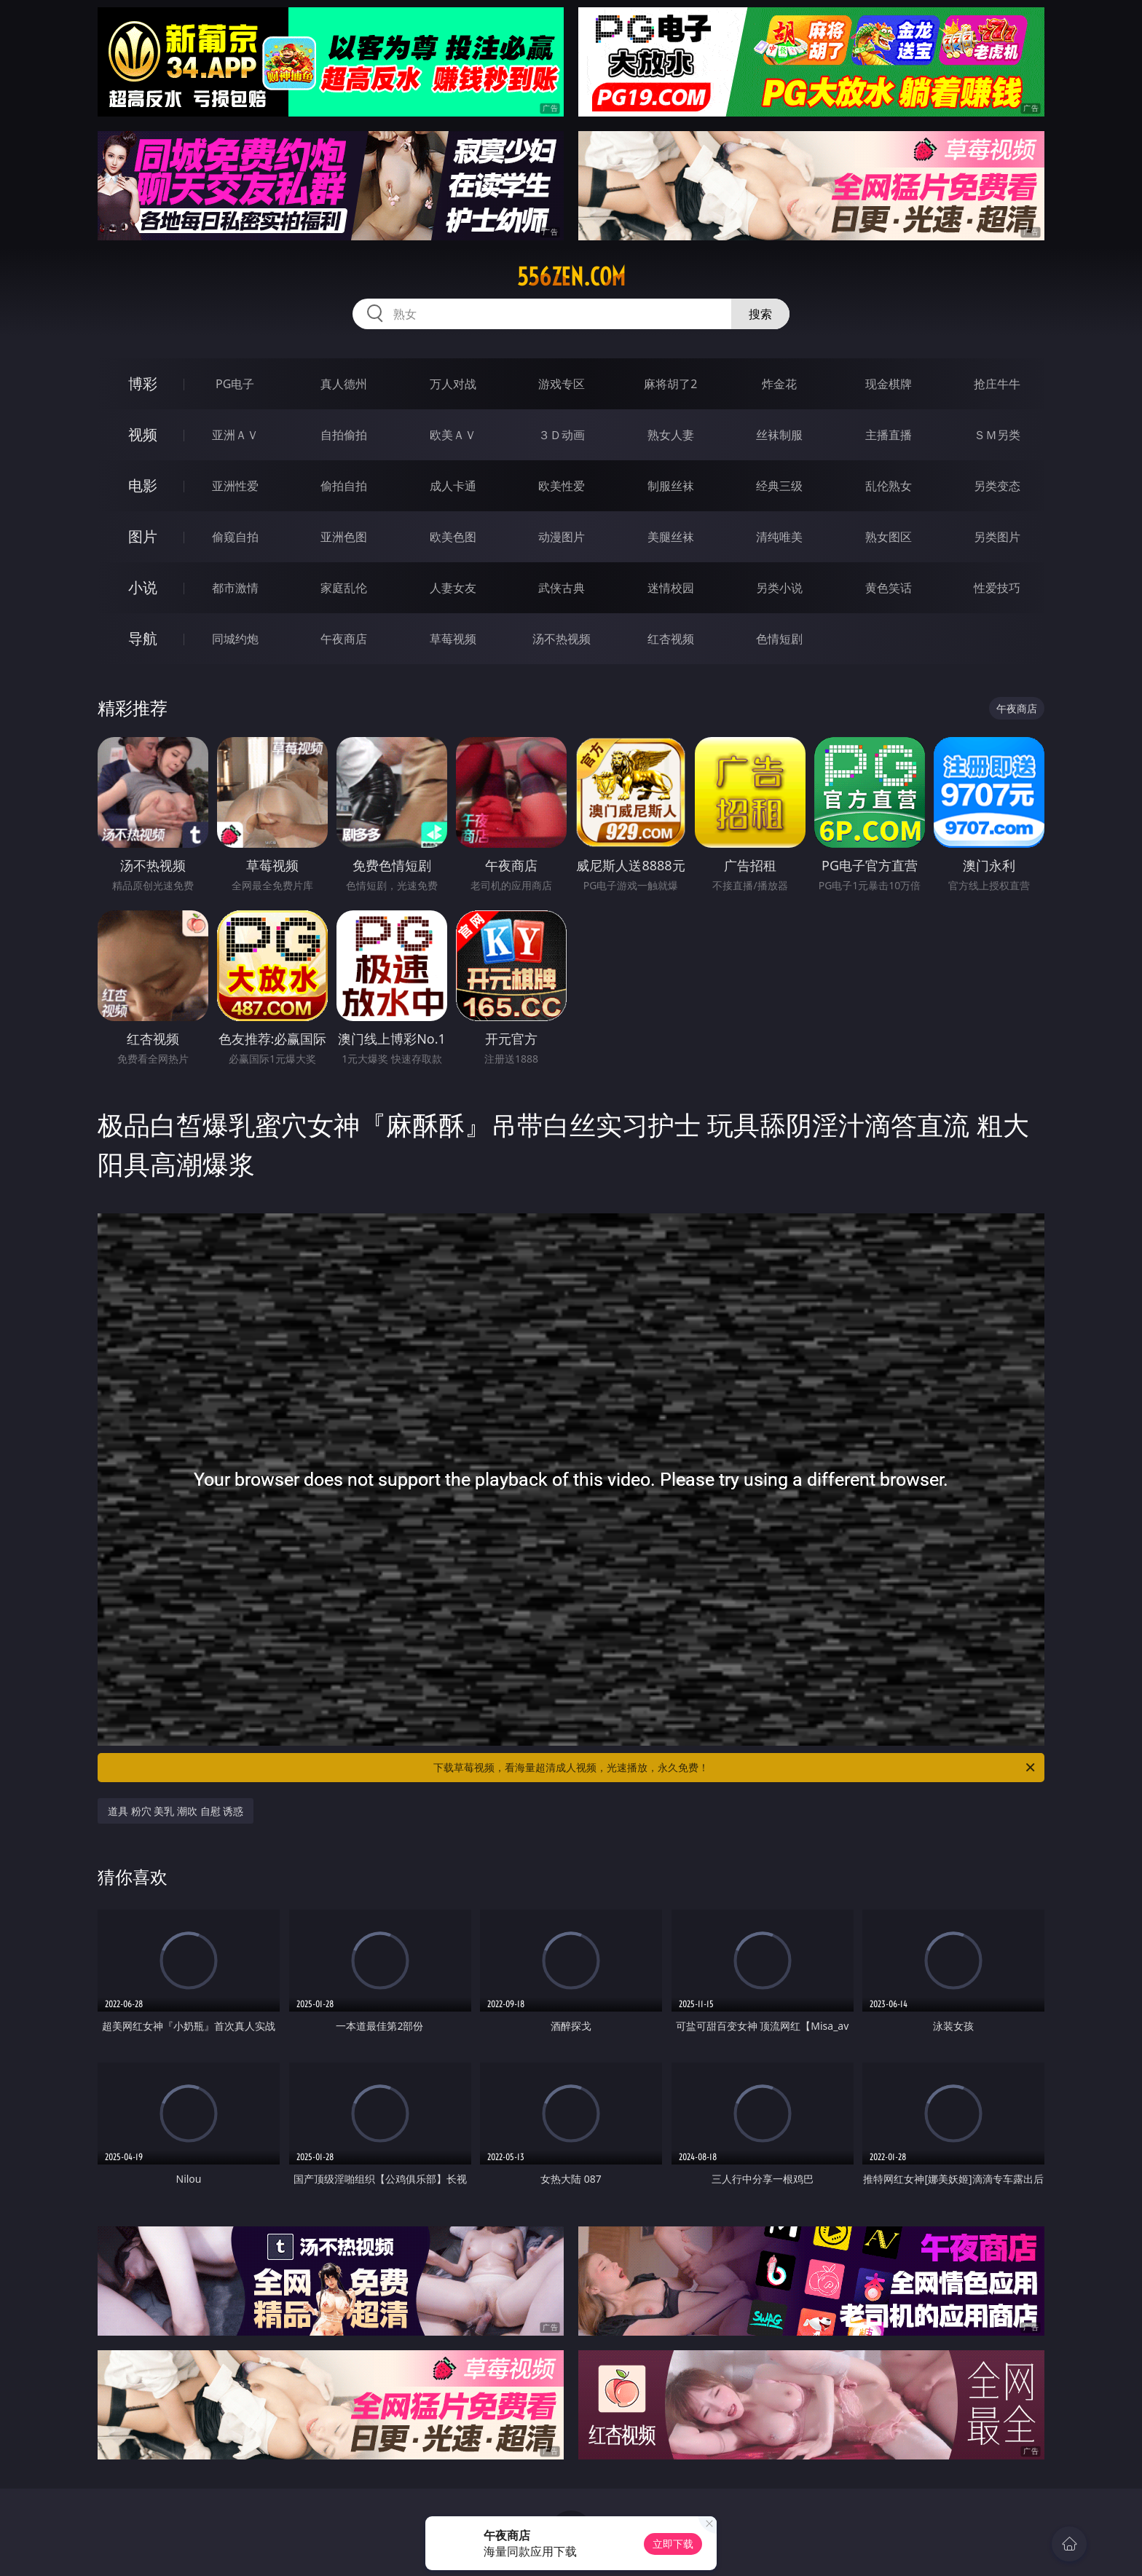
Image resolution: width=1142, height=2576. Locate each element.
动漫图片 (561, 537)
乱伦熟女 (888, 486)
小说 (142, 587)
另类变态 (997, 486)
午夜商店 (343, 639)
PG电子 (235, 384)
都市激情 (235, 588)
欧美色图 (453, 537)
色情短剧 (779, 639)
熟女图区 (888, 537)
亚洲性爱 (235, 486)
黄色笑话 (888, 588)
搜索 (760, 314)
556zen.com (571, 276)
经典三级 (779, 486)
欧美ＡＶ (453, 435)
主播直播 (888, 435)
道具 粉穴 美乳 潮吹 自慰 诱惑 (175, 1811)
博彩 (142, 383)
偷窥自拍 (235, 537)
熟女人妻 (670, 435)
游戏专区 (561, 384)
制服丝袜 (670, 486)
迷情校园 (670, 588)
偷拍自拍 (343, 486)
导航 (142, 638)
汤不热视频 (561, 639)
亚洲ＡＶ (235, 435)
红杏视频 (670, 639)
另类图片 (997, 537)
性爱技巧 (997, 588)
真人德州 (343, 384)
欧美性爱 (561, 486)
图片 (142, 536)
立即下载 (673, 2544)
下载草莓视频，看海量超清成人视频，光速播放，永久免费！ (735, 1767)
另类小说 (779, 588)
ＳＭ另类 (997, 435)
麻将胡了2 (670, 384)
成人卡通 (453, 486)
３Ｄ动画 (561, 435)
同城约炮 (235, 639)
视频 (142, 434)
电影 (142, 485)
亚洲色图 (343, 537)
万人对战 (453, 384)
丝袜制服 (779, 435)
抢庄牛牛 (997, 384)
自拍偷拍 (343, 435)
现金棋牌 (888, 384)
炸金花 (779, 384)
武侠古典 (561, 588)
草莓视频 (453, 639)
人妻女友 (453, 588)
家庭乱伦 (343, 588)
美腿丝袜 (670, 537)
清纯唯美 (779, 537)
